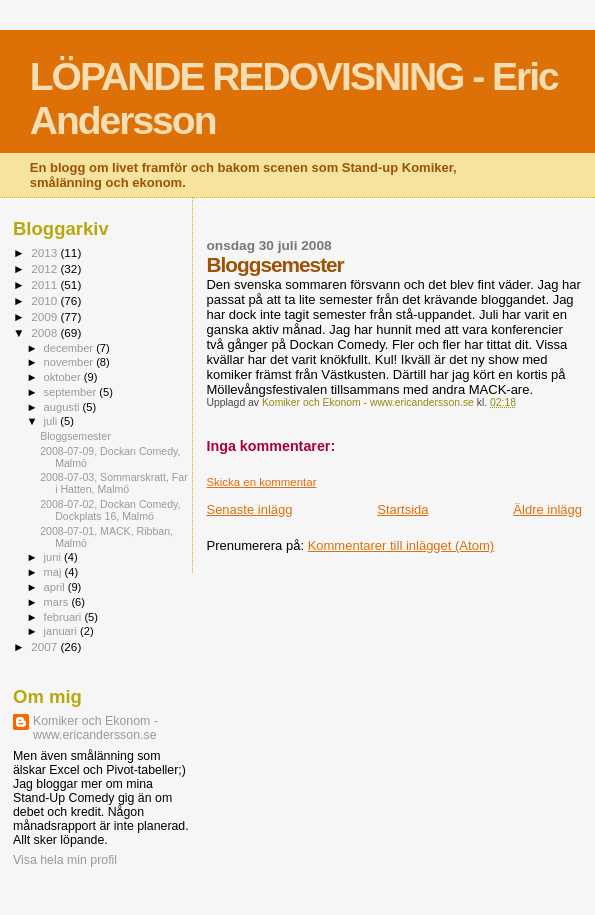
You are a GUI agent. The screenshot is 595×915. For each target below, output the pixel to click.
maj (54, 572)
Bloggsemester (75, 436)
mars (58, 602)
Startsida (402, 509)
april (56, 587)
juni (54, 557)
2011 (45, 284)
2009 (45, 316)
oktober (64, 377)
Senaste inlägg (249, 509)
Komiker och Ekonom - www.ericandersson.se (95, 728)
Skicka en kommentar (261, 482)
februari (64, 617)
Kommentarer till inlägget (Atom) (401, 545)
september (72, 392)
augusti (63, 407)
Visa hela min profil (65, 860)
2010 (45, 300)
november (70, 362)
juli (52, 421)
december (70, 348)
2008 (45, 332)
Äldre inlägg (547, 509)
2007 (45, 646)
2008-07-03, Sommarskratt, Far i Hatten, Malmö (114, 483)
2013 (45, 252)
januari (62, 631)
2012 (45, 268)
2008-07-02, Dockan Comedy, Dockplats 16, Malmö (110, 510)
